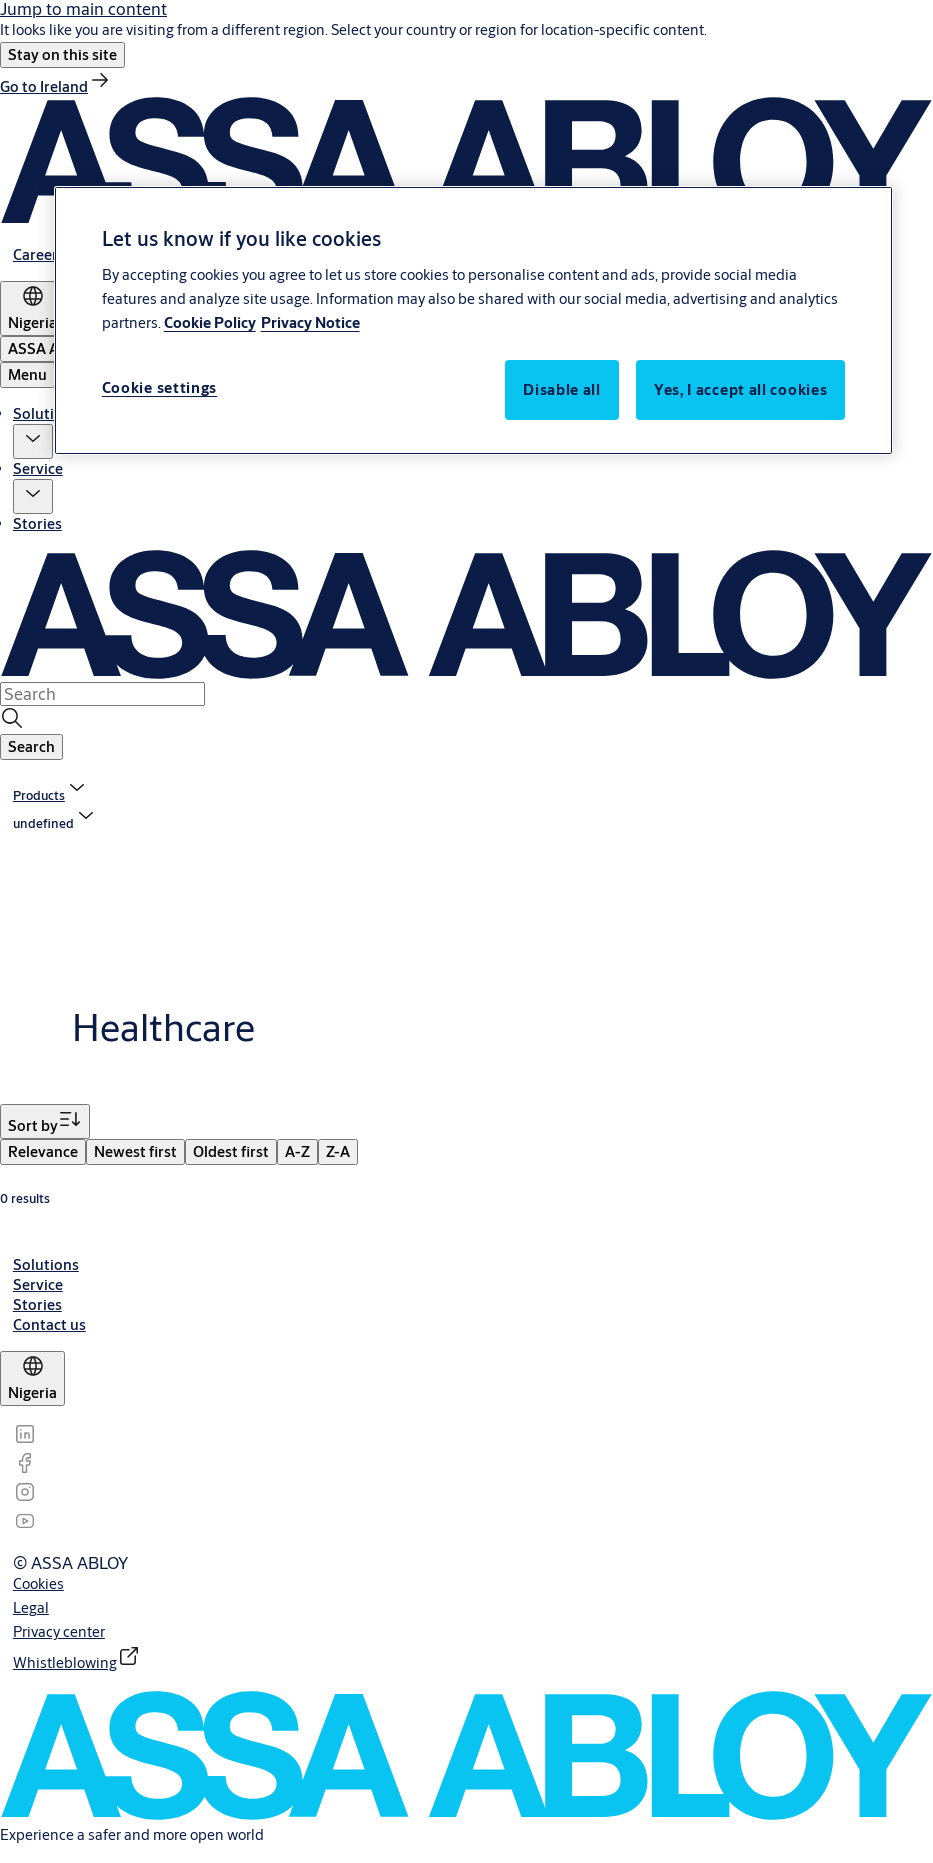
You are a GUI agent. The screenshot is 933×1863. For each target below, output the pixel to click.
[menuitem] (43, 1152)
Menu (27, 374)
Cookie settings (160, 387)
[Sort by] (45, 1121)
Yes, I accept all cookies (741, 389)
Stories (37, 523)
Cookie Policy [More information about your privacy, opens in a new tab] (210, 322)
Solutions (46, 413)
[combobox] (102, 694)
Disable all (562, 389)
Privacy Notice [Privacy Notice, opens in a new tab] (310, 322)
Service (38, 468)
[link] (56, 86)
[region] (474, 320)
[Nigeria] (32, 308)
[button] (62, 55)
